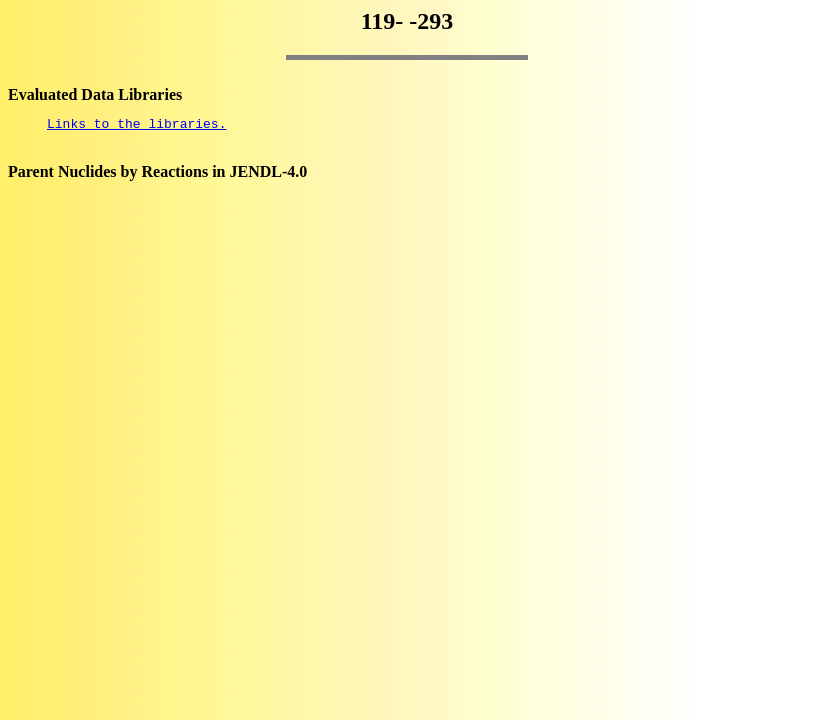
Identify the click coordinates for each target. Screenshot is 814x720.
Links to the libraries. (136, 126)
